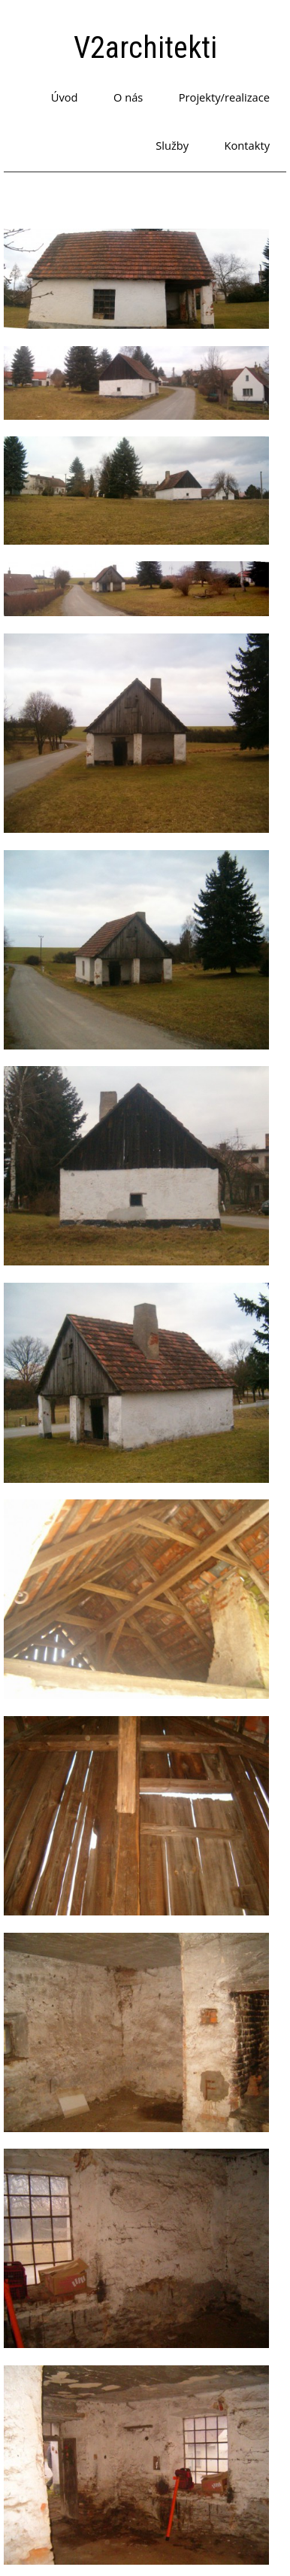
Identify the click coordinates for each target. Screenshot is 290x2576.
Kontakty (247, 145)
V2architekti (145, 47)
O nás (128, 97)
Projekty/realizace (224, 97)
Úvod (64, 97)
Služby (172, 145)
